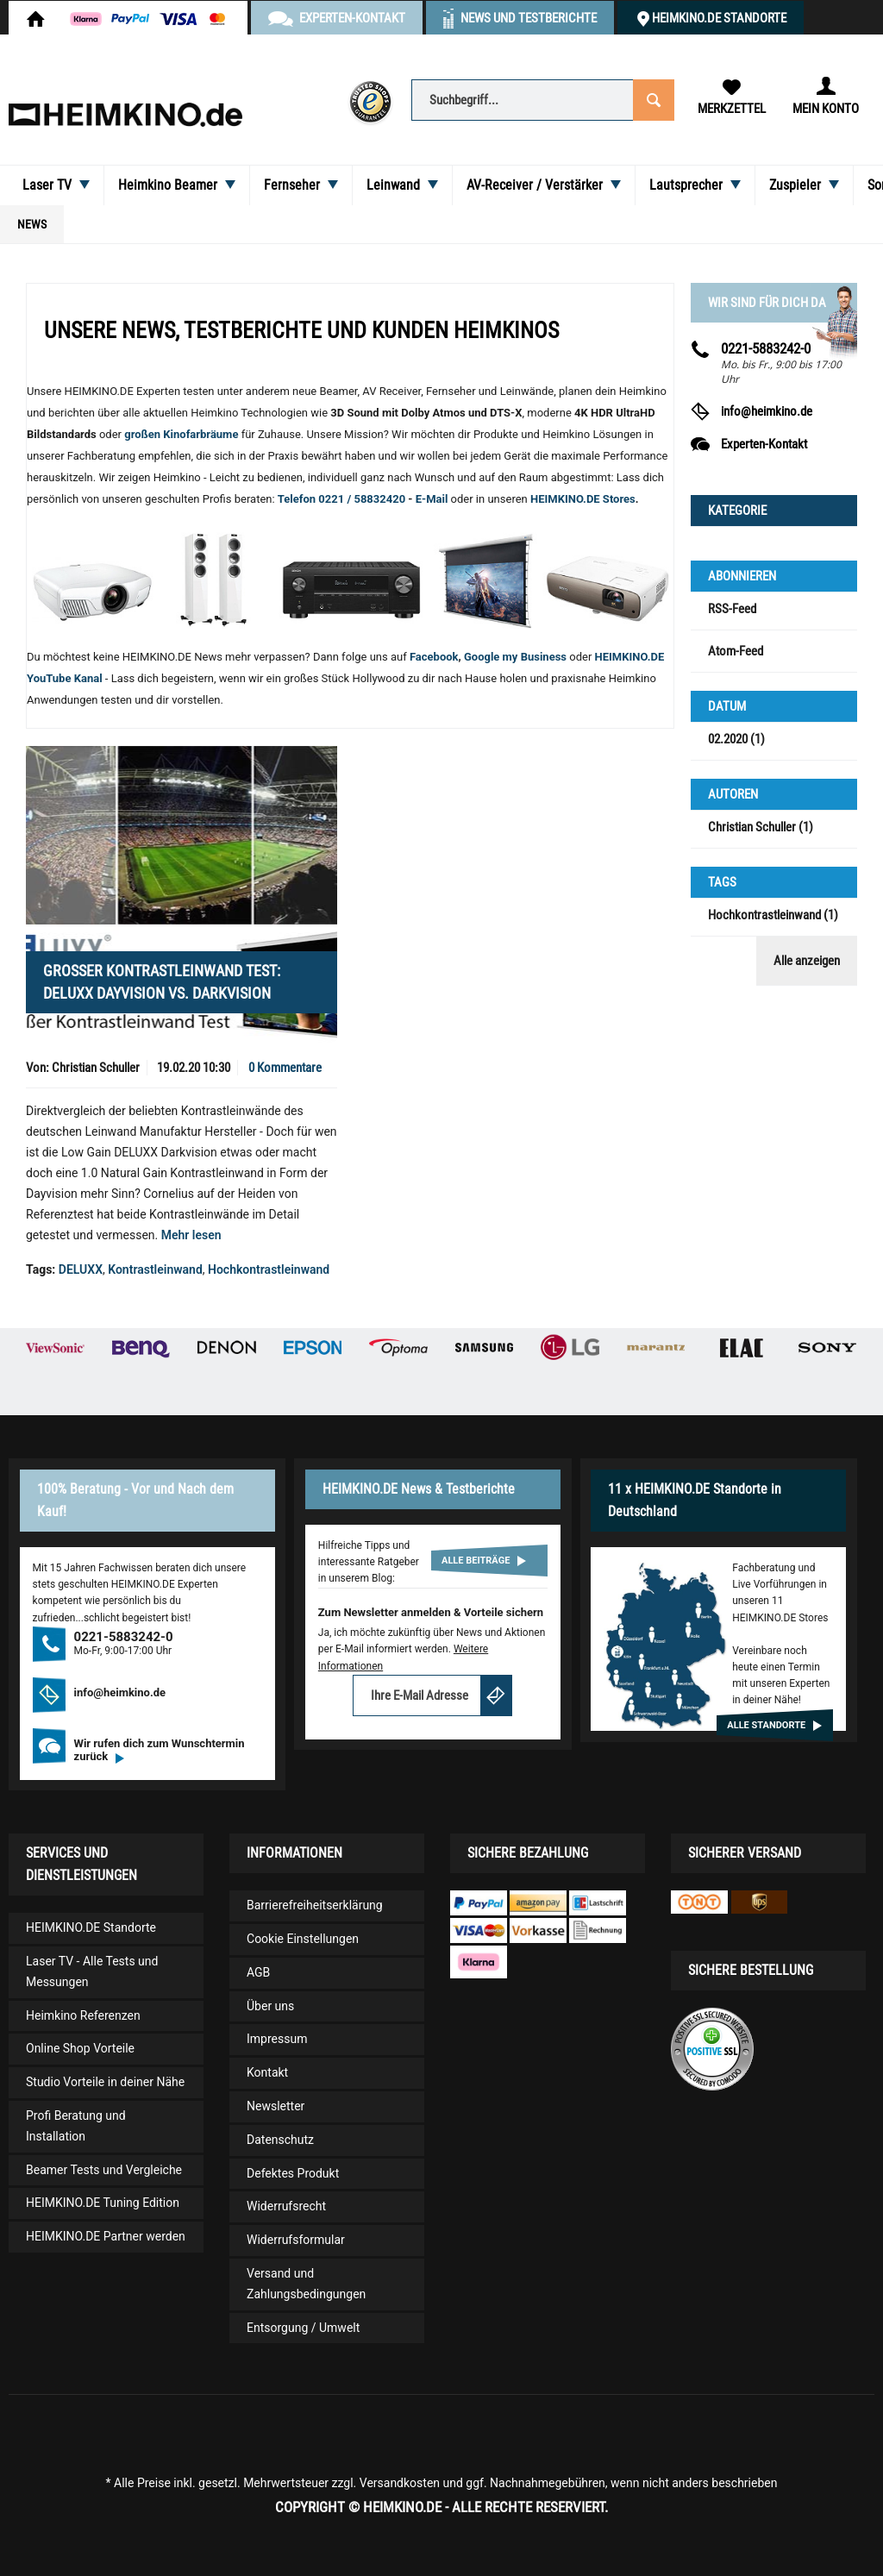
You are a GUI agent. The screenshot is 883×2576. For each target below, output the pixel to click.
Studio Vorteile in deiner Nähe (105, 2082)
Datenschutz (280, 2140)
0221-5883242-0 (766, 348)
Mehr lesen (191, 1235)
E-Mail (433, 498)
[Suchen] (652, 99)
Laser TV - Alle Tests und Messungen (92, 1971)
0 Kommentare (285, 1067)
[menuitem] (541, 99)
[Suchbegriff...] (541, 100)
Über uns (270, 2006)
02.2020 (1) (736, 739)
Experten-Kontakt (764, 444)
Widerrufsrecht (286, 2206)
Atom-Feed (735, 651)
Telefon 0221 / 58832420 (341, 498)
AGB (258, 1972)
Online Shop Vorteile (80, 2048)
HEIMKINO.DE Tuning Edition (102, 2202)
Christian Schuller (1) (760, 827)
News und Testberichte (528, 18)
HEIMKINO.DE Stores (583, 498)
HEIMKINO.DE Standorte (719, 18)
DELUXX (81, 1269)
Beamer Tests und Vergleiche (104, 2170)
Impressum (277, 2039)
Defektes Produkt (293, 2173)
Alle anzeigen (806, 960)
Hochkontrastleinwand (268, 1269)
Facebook (434, 656)
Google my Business (515, 656)
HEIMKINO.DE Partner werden (105, 2236)
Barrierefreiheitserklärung (315, 1905)
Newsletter (275, 2106)
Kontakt (267, 2072)
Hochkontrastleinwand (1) (773, 915)
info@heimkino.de (766, 411)
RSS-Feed (732, 609)
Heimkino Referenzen (83, 2015)
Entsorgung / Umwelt (303, 2328)
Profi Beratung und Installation (76, 2126)
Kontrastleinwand (155, 1269)
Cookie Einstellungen (303, 1939)
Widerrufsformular (296, 2240)
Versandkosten (400, 2483)
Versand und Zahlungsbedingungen (306, 2283)
